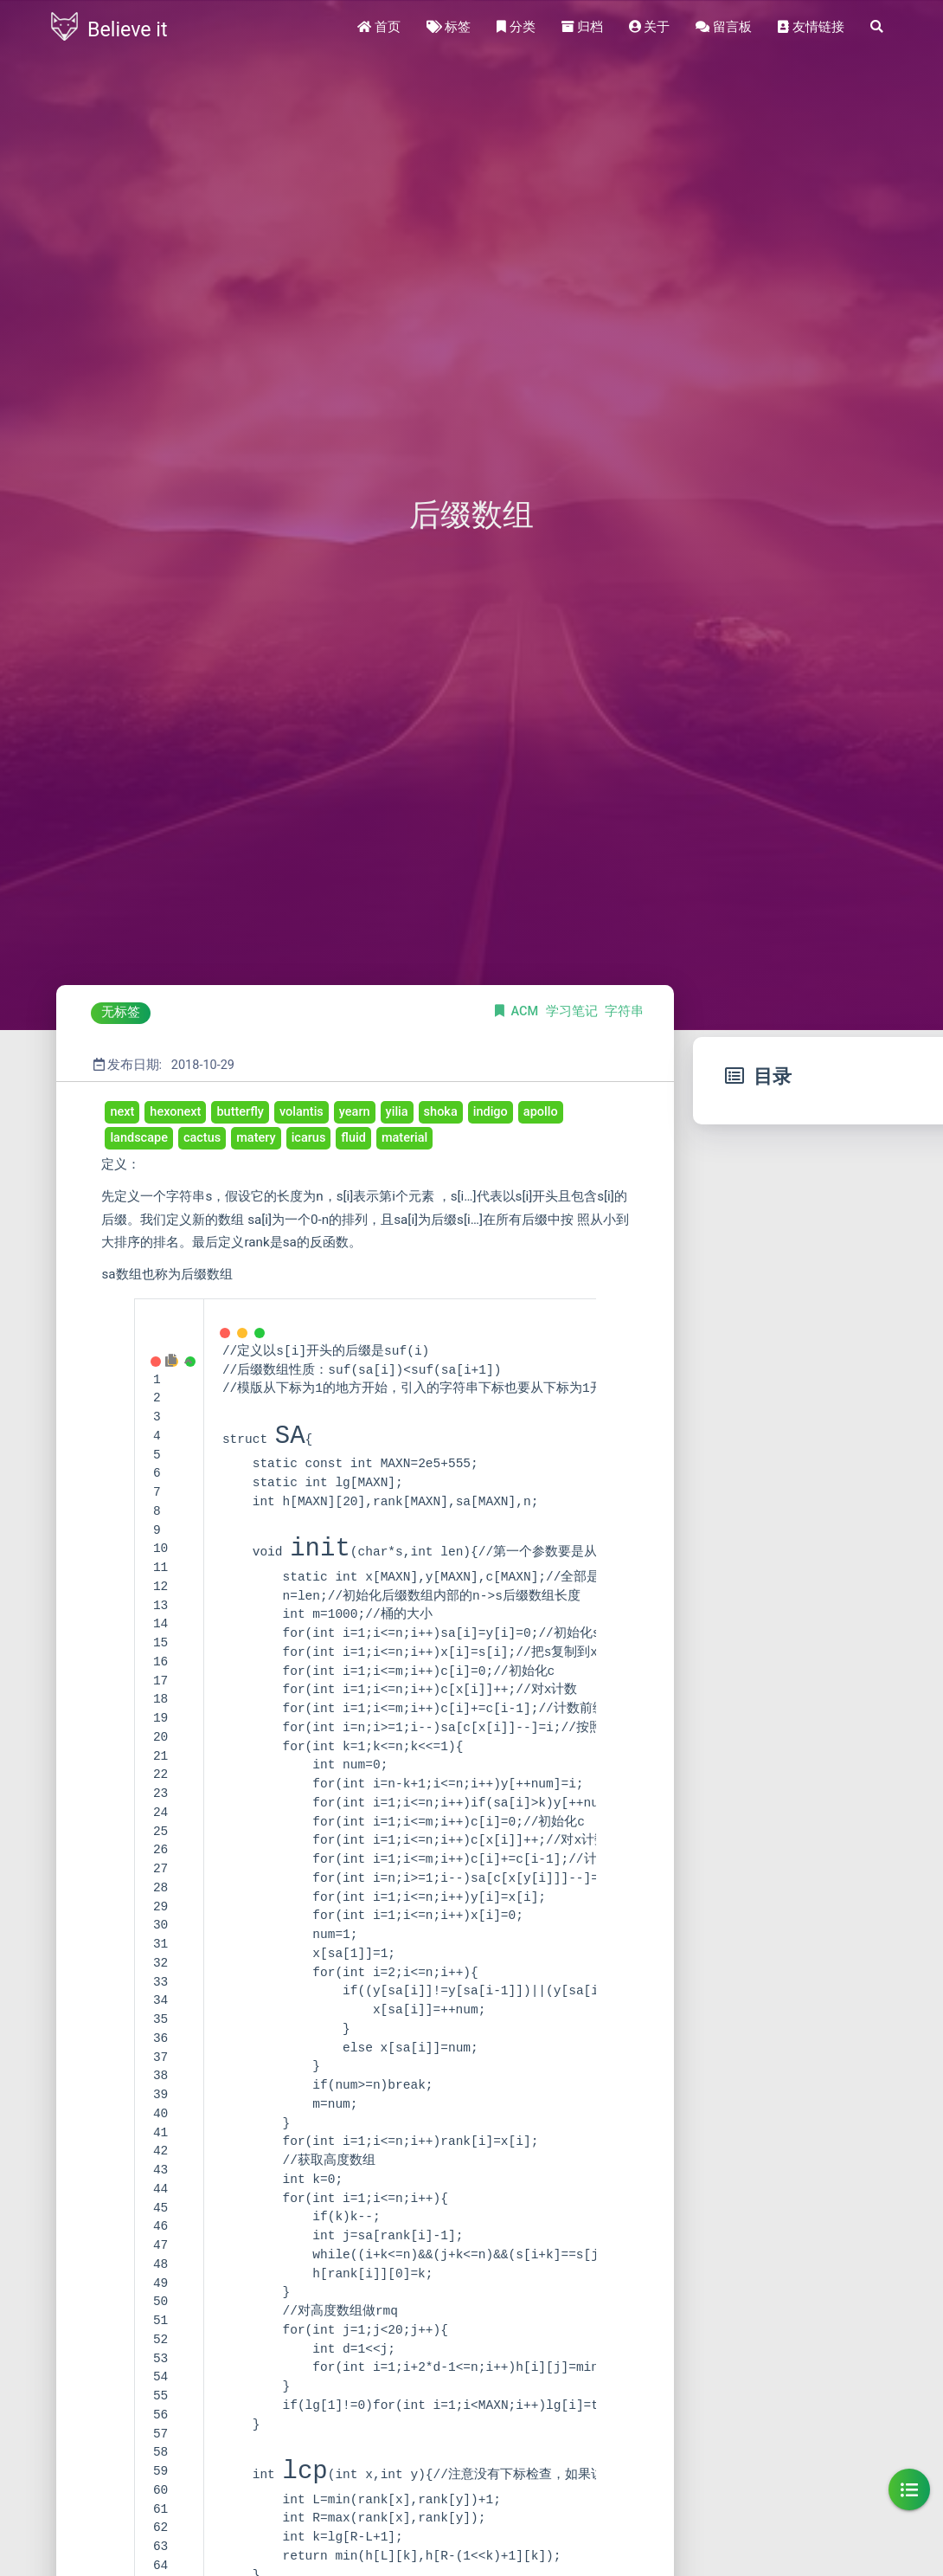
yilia (397, 1111)
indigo (490, 1111)
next (122, 1111)
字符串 (624, 1011)
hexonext (175, 1111)
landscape (139, 1137)
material (404, 1137)
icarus (309, 1137)
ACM (525, 1011)
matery (255, 1137)
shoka (441, 1111)
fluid (353, 1137)
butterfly (239, 1111)
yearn (354, 1111)
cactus (202, 1137)
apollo (540, 1111)
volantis (301, 1111)
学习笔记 (573, 1011)
